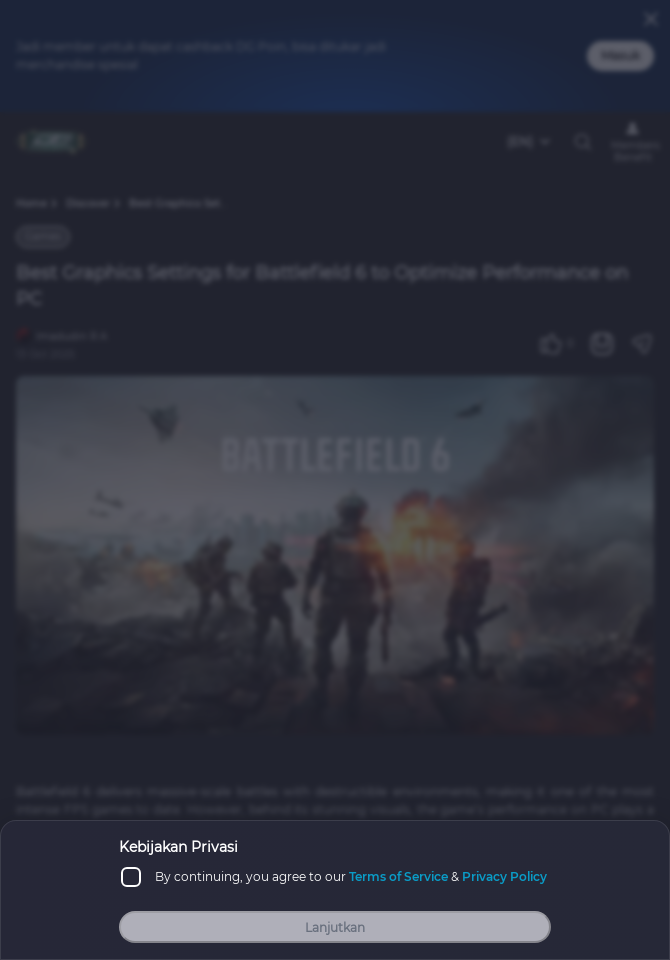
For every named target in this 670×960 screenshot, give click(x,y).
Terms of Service (398, 876)
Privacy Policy (504, 876)
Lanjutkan (335, 927)
